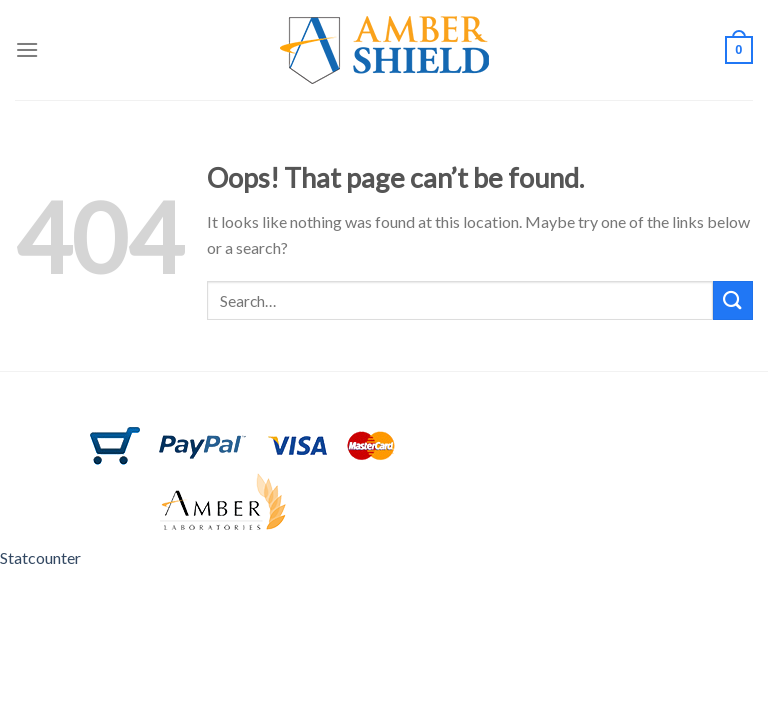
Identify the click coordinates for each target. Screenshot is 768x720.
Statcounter (40, 557)
